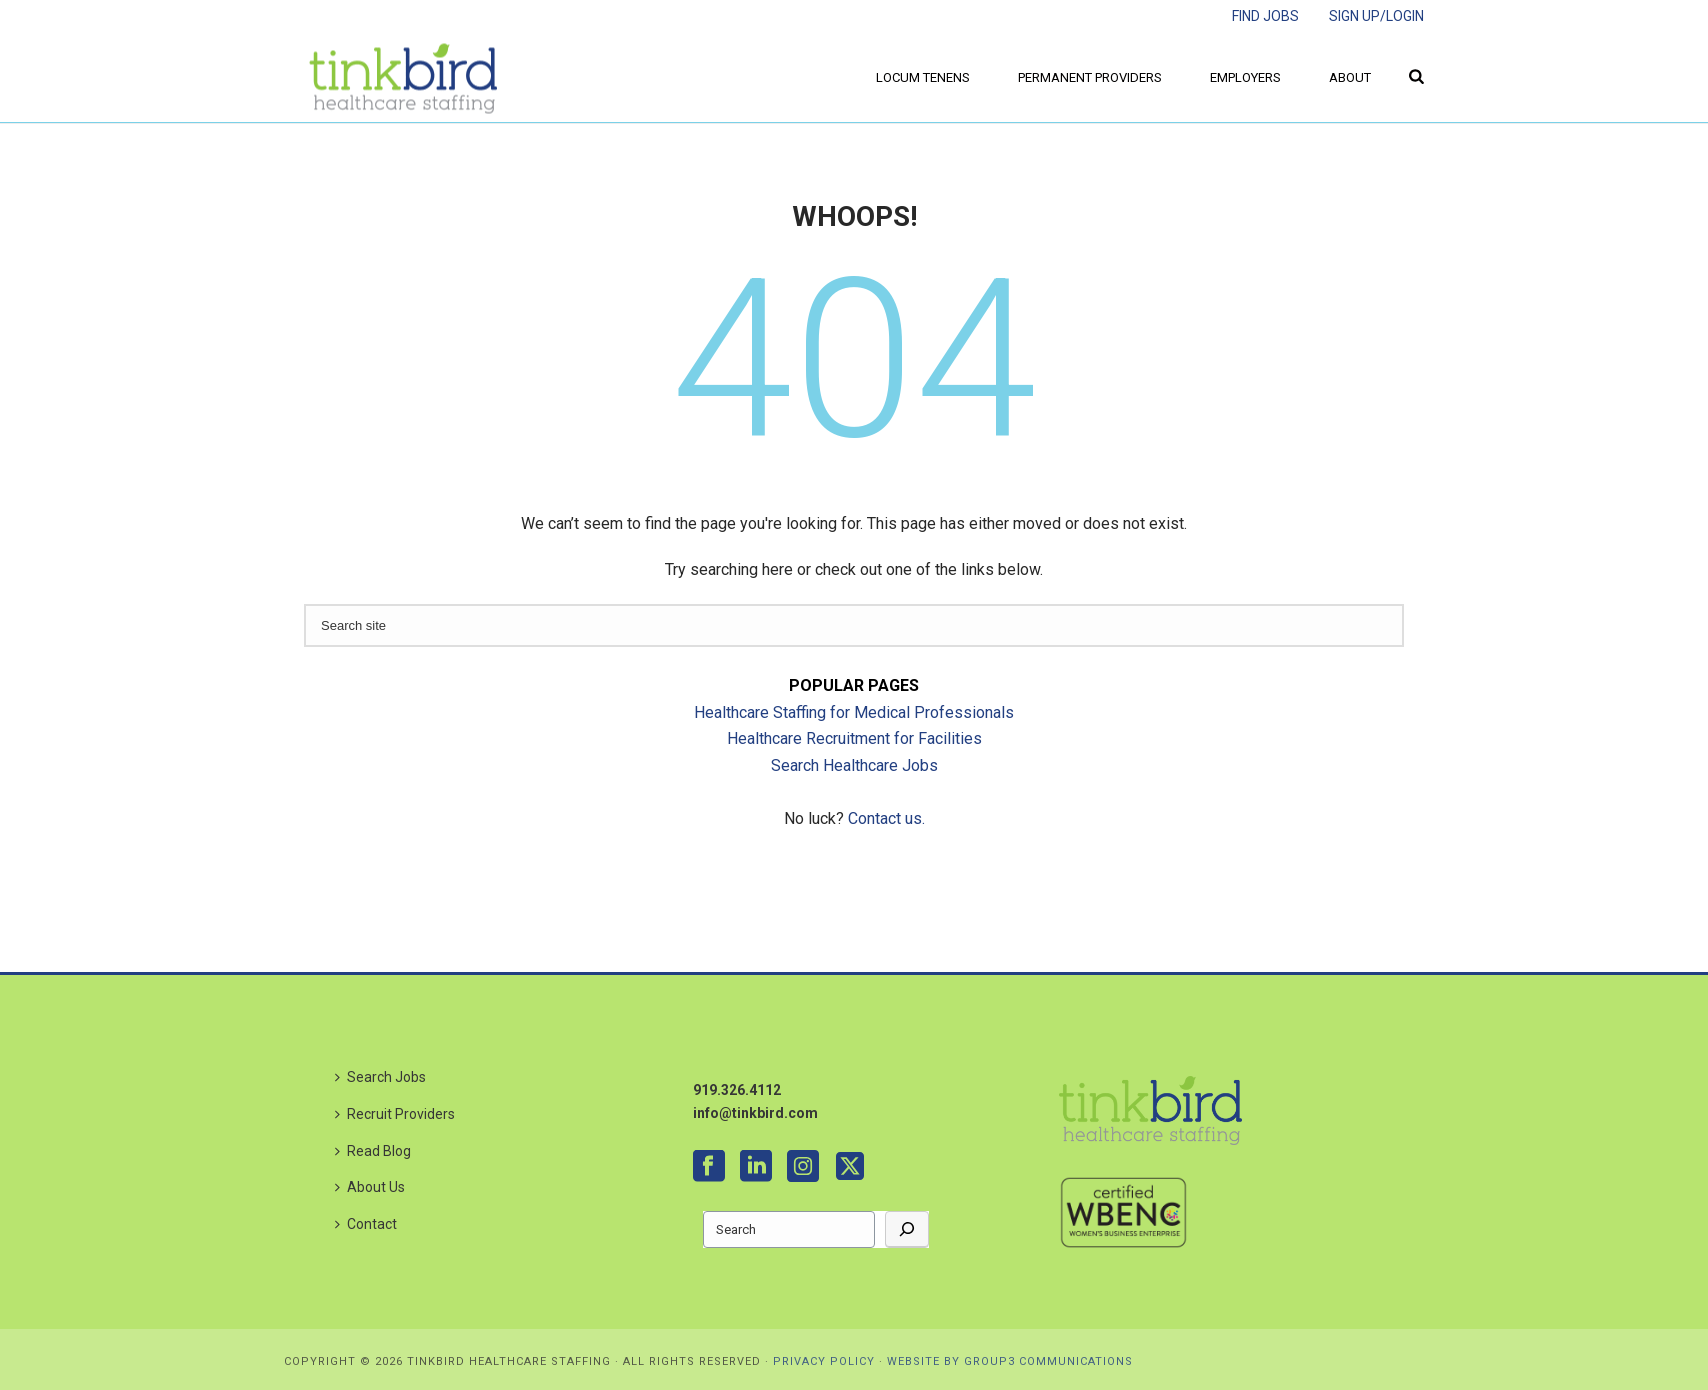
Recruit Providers (395, 1114)
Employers (1245, 77)
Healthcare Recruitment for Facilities (854, 738)
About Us (370, 1187)
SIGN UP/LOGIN (1376, 16)
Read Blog (373, 1151)
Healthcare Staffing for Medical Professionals (854, 712)
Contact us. (886, 818)
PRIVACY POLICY (824, 1361)
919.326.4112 (737, 1090)
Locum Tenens (923, 77)
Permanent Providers (1090, 77)
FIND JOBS (1265, 16)
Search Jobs (380, 1077)
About (1350, 77)
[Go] (907, 1229)
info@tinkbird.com (755, 1113)
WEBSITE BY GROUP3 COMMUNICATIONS (1010, 1361)
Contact (366, 1224)
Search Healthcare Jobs (854, 765)
